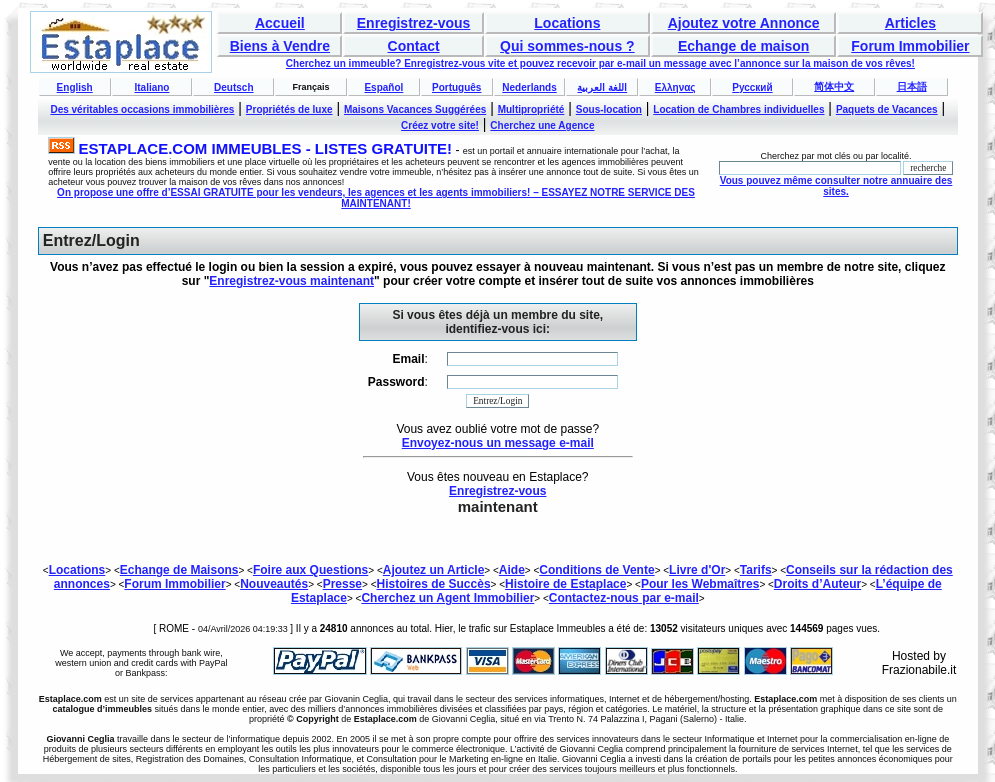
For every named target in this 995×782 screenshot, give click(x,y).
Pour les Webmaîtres (700, 584)
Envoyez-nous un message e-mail (498, 443)
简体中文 (834, 86)
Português (456, 87)
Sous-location (609, 109)
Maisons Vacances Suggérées (415, 109)
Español (383, 87)
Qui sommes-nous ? (567, 46)
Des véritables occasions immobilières (142, 109)
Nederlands (529, 87)
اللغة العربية (602, 87)
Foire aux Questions (310, 570)
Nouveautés (274, 584)
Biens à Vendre (280, 46)
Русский (752, 87)
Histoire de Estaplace (565, 584)
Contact (414, 46)
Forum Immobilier (910, 46)
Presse (342, 584)
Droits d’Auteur (817, 584)
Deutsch (233, 87)
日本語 (912, 86)
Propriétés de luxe (289, 109)
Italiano (151, 87)
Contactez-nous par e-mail (624, 598)
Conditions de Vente (596, 570)
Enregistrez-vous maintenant (291, 281)
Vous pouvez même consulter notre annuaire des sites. (836, 186)
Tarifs (756, 570)
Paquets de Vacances (887, 109)
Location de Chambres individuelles (738, 109)
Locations (567, 23)
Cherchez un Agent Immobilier (447, 598)
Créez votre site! (440, 125)
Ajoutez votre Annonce (744, 23)
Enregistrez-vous (414, 23)
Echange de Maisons (179, 570)
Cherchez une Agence (542, 125)
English (75, 87)
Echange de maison (743, 46)
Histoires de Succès (434, 584)
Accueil (280, 23)
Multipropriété (531, 109)
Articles (910, 23)
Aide (512, 570)
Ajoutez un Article (434, 570)
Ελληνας (675, 87)
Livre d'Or (697, 570)
